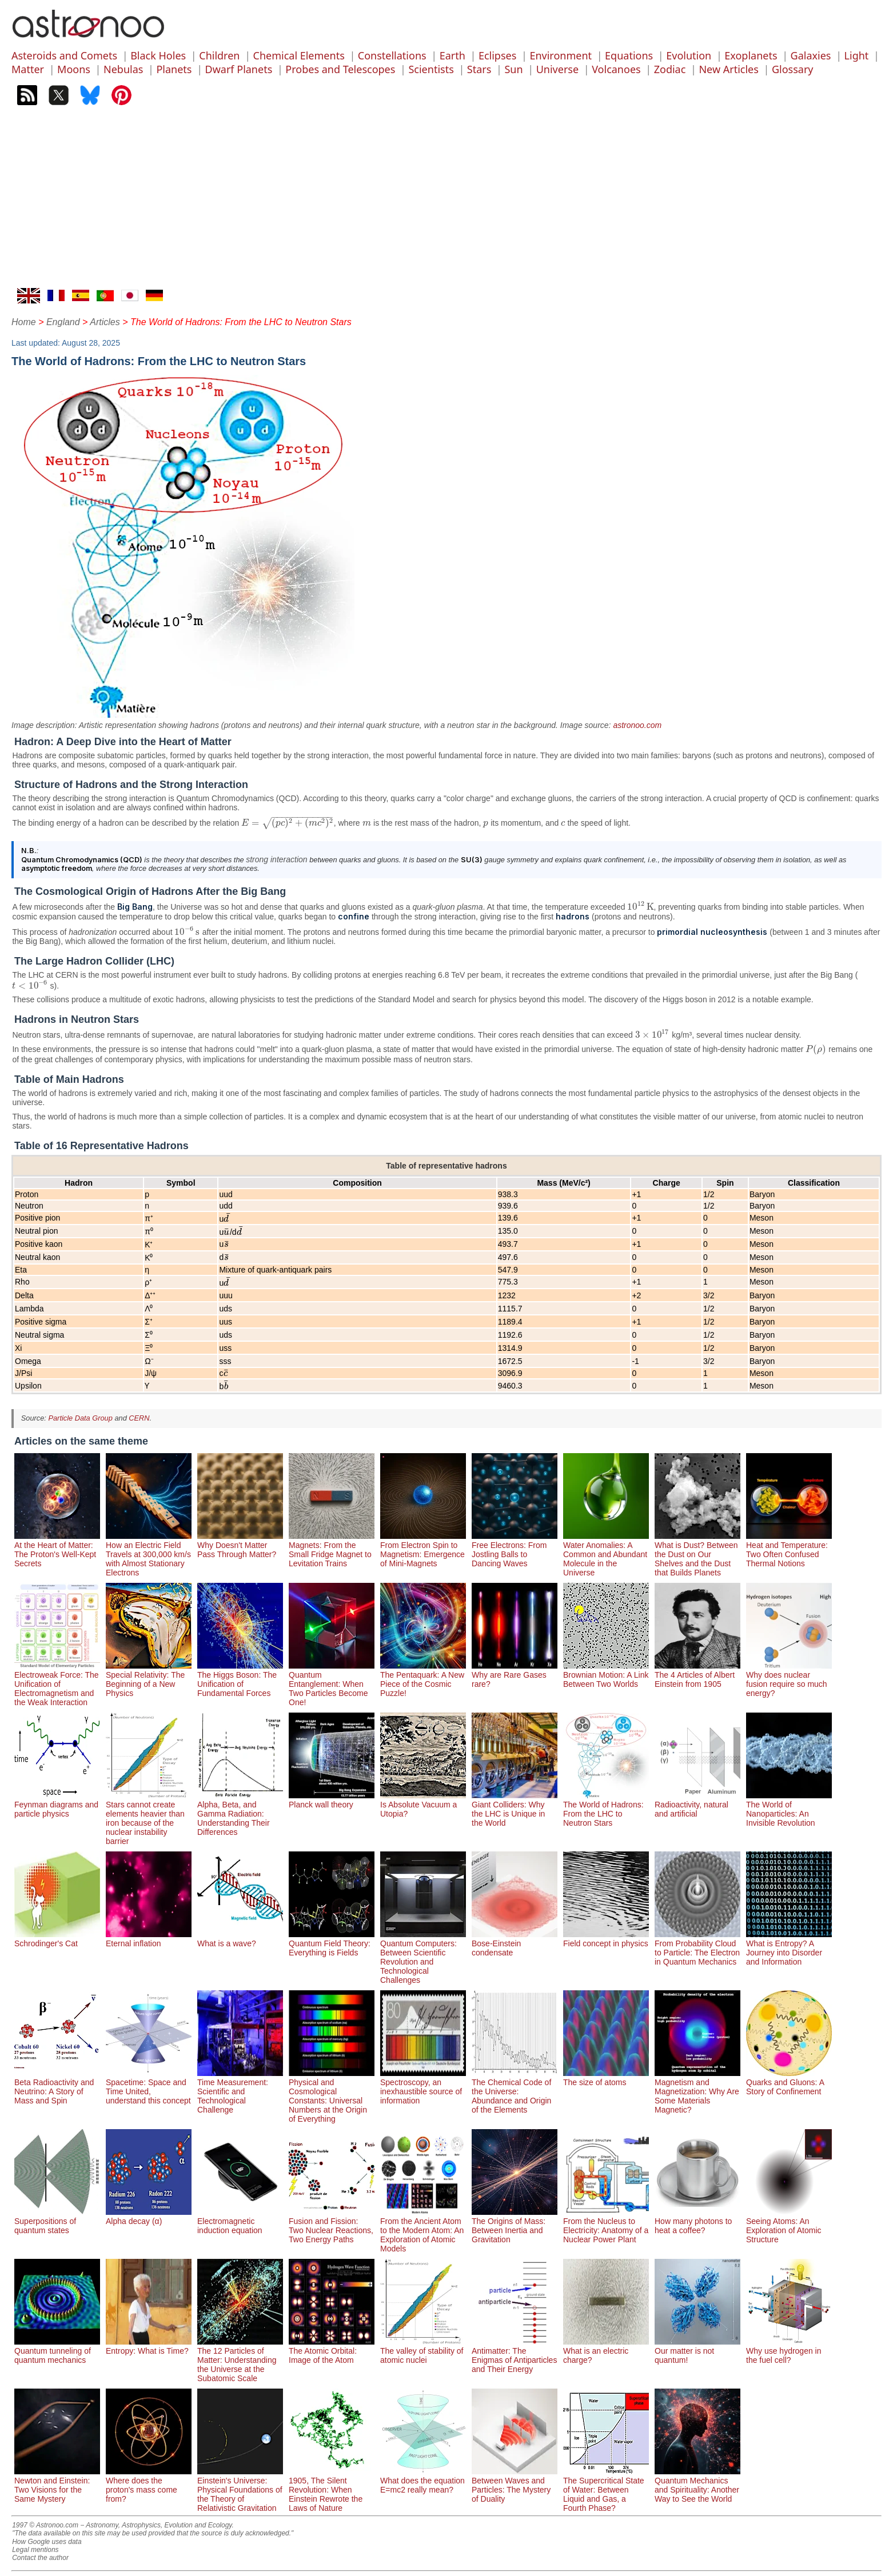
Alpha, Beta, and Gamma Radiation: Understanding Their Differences (240, 1814)
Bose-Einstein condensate (514, 1943)
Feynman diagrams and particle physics (57, 1804)
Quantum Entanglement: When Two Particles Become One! (331, 1684)
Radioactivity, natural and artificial (697, 1804)
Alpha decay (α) (149, 2216)
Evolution (688, 55)
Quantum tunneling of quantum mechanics (57, 2351)
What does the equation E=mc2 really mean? (423, 2480)
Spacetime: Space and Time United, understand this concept (149, 2087)
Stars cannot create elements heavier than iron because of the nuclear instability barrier (149, 1818)
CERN (139, 1418)
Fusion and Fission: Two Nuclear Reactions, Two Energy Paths (331, 2225)
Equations (629, 55)
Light (856, 55)
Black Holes (158, 55)
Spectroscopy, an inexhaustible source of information (423, 2087)
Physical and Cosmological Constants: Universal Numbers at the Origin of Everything (331, 2096)
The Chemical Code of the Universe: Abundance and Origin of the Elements (514, 2091)
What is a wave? (240, 1939)
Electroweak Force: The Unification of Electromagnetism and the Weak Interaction (57, 1684)
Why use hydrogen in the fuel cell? (789, 2351)
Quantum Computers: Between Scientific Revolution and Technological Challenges (423, 1957)
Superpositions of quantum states (57, 2221)
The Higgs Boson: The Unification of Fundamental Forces (240, 1679)
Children (219, 55)
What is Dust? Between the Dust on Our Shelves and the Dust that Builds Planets (697, 1554)
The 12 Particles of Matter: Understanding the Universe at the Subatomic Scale (240, 2360)
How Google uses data (46, 2542)
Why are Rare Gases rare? (514, 1675)
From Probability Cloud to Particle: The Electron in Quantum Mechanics (697, 1948)
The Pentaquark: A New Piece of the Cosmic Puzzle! (423, 1679)
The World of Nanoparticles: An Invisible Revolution (789, 1809)
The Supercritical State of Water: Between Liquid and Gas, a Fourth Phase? (606, 2490)
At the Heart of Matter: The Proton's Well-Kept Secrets (57, 1549)
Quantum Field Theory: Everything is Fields (331, 1943)
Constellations (392, 55)
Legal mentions (35, 2550)
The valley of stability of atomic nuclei (423, 2351)
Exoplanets (750, 55)
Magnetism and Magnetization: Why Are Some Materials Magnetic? (697, 2091)
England (63, 322)
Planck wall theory (331, 1800)
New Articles (728, 69)
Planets (174, 69)
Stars (479, 69)
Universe (557, 69)
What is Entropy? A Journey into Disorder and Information (789, 1948)
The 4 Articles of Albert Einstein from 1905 (697, 1675)
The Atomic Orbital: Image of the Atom (331, 2351)
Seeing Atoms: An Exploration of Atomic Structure (789, 2225)
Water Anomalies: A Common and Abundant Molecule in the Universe (606, 1554)
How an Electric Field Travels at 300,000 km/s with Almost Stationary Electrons (149, 1554)
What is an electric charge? (606, 2351)
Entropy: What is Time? (149, 2346)
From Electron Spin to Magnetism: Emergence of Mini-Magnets (423, 1549)
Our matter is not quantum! (697, 2351)
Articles (104, 322)
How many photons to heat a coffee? (697, 2221)
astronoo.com (637, 725)
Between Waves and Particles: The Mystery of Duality (514, 2485)
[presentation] (287, 822)
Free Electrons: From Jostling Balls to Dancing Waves (514, 1549)
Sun (513, 69)
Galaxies (811, 55)
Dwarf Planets (239, 69)
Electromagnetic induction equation (240, 2221)
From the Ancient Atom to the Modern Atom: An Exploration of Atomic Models (423, 2230)
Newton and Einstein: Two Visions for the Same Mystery (57, 2485)
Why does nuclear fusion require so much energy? (789, 1679)
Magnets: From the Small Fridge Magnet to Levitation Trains (331, 1549)
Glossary (793, 69)
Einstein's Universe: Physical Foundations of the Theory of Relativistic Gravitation (240, 2490)
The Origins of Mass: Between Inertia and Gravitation (514, 2225)
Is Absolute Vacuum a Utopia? (423, 1804)
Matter (27, 69)
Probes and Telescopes (340, 69)
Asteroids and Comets (64, 55)
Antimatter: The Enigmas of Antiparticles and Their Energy (514, 2355)
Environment (560, 55)
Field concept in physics (606, 1939)
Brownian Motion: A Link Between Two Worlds (606, 1675)
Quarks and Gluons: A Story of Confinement (789, 2082)
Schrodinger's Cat (57, 1939)
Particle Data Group (80, 1418)
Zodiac (670, 69)
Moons (73, 69)
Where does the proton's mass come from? (149, 2485)
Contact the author (40, 2558)
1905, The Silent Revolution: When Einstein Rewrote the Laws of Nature (331, 2490)
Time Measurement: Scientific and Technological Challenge (240, 2091)
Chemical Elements (299, 55)
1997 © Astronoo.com (45, 2525)
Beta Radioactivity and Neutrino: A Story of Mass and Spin (57, 2087)
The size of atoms (606, 2078)
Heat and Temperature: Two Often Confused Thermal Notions (789, 1549)
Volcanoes (616, 69)
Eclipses (497, 55)
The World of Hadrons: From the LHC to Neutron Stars (606, 1809)
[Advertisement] (446, 202)
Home (23, 322)
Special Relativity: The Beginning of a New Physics (149, 1679)
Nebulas (123, 69)
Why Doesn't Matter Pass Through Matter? (240, 1545)
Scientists (430, 69)
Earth (452, 55)
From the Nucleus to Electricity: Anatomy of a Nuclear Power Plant (606, 2225)
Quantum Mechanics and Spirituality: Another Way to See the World (697, 2485)
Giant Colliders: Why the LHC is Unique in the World (514, 1809)
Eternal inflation (149, 1939)
